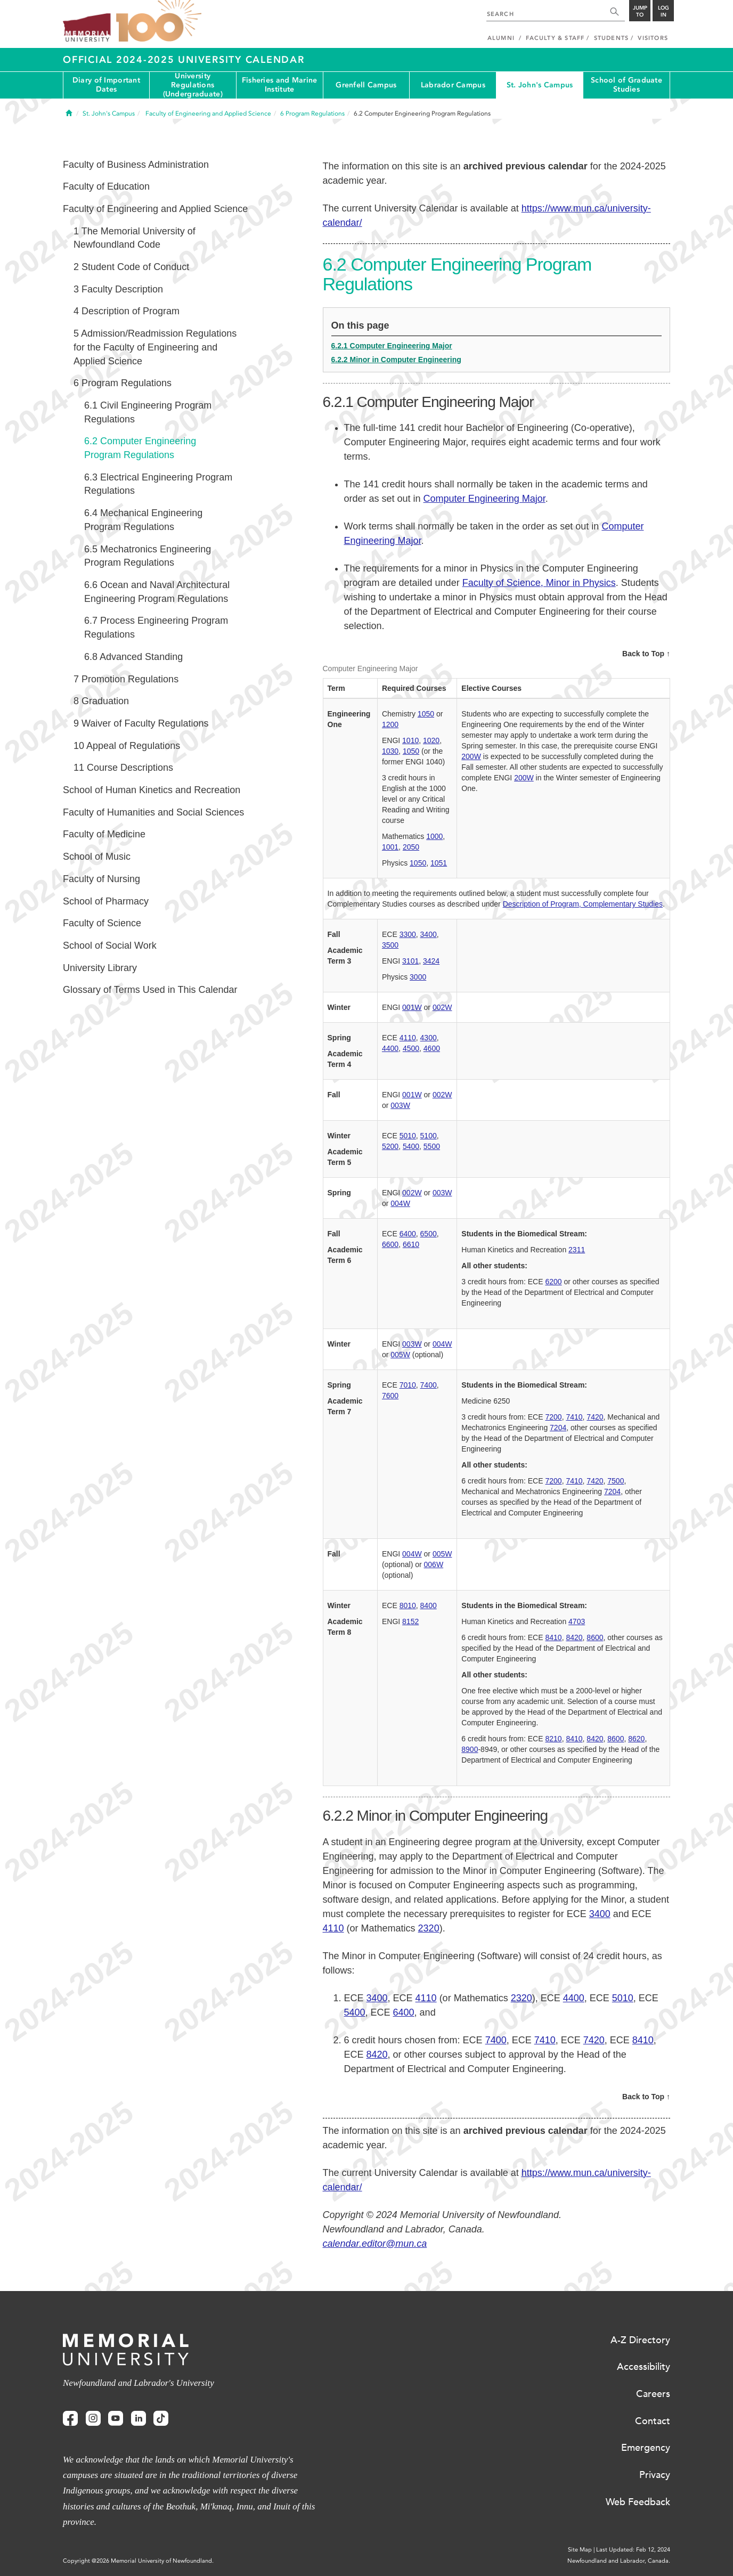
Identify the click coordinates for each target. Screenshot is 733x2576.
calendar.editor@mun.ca (375, 2243)
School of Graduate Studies (626, 85)
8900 (469, 1749)
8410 (553, 1637)
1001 (390, 847)
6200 (553, 1281)
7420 (595, 1417)
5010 (408, 1135)
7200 (553, 1417)
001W (412, 1007)
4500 (411, 1048)
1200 (390, 724)
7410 (574, 1417)
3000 (418, 977)
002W (442, 1007)
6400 (408, 1233)
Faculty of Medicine (104, 834)
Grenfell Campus (366, 84)
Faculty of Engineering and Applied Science (155, 208)
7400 (428, 1385)
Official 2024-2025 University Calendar (184, 60)
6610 (411, 1244)
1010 (410, 740)
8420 (574, 1637)
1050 (426, 714)
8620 (636, 1738)
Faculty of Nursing (101, 879)
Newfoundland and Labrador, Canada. (618, 2560)
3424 (431, 961)
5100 (428, 1135)
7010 (408, 1385)
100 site (158, 21)
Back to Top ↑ (646, 653)
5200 (390, 1146)
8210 (553, 1738)
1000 (434, 836)
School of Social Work (110, 945)
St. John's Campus (540, 84)
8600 (595, 1637)
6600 (390, 1244)
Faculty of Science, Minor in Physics (539, 582)
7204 (558, 1427)
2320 (428, 1928)
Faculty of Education (106, 186)
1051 (438, 863)
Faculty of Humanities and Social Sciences (153, 812)
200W (471, 756)
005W (400, 1354)
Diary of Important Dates (106, 85)
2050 (411, 847)
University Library (100, 968)
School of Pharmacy (106, 901)
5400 (411, 1146)
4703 (576, 1621)
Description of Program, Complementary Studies (583, 904)
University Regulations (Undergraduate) (193, 85)
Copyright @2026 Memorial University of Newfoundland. (138, 2560)
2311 (576, 1249)
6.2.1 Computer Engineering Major (391, 345)
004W (400, 1203)
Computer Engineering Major (484, 498)
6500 (428, 1233)
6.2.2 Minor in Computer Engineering (396, 359)
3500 (390, 945)
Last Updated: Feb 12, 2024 (633, 2549)
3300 (408, 934)
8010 (408, 1605)
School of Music (97, 856)
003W (400, 1105)
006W (434, 1564)
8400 (428, 1605)
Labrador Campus (453, 84)
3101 (410, 961)
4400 (390, 1048)
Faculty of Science (102, 923)
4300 (428, 1037)
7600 (390, 1395)
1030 (390, 751)
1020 (431, 740)
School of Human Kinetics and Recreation (151, 790)
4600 (431, 1048)
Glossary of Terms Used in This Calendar (150, 989)
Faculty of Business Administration (136, 164)
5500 (431, 1146)
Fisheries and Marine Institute (279, 85)
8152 (410, 1621)
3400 (428, 934)
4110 (408, 1037)
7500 (615, 1481)
